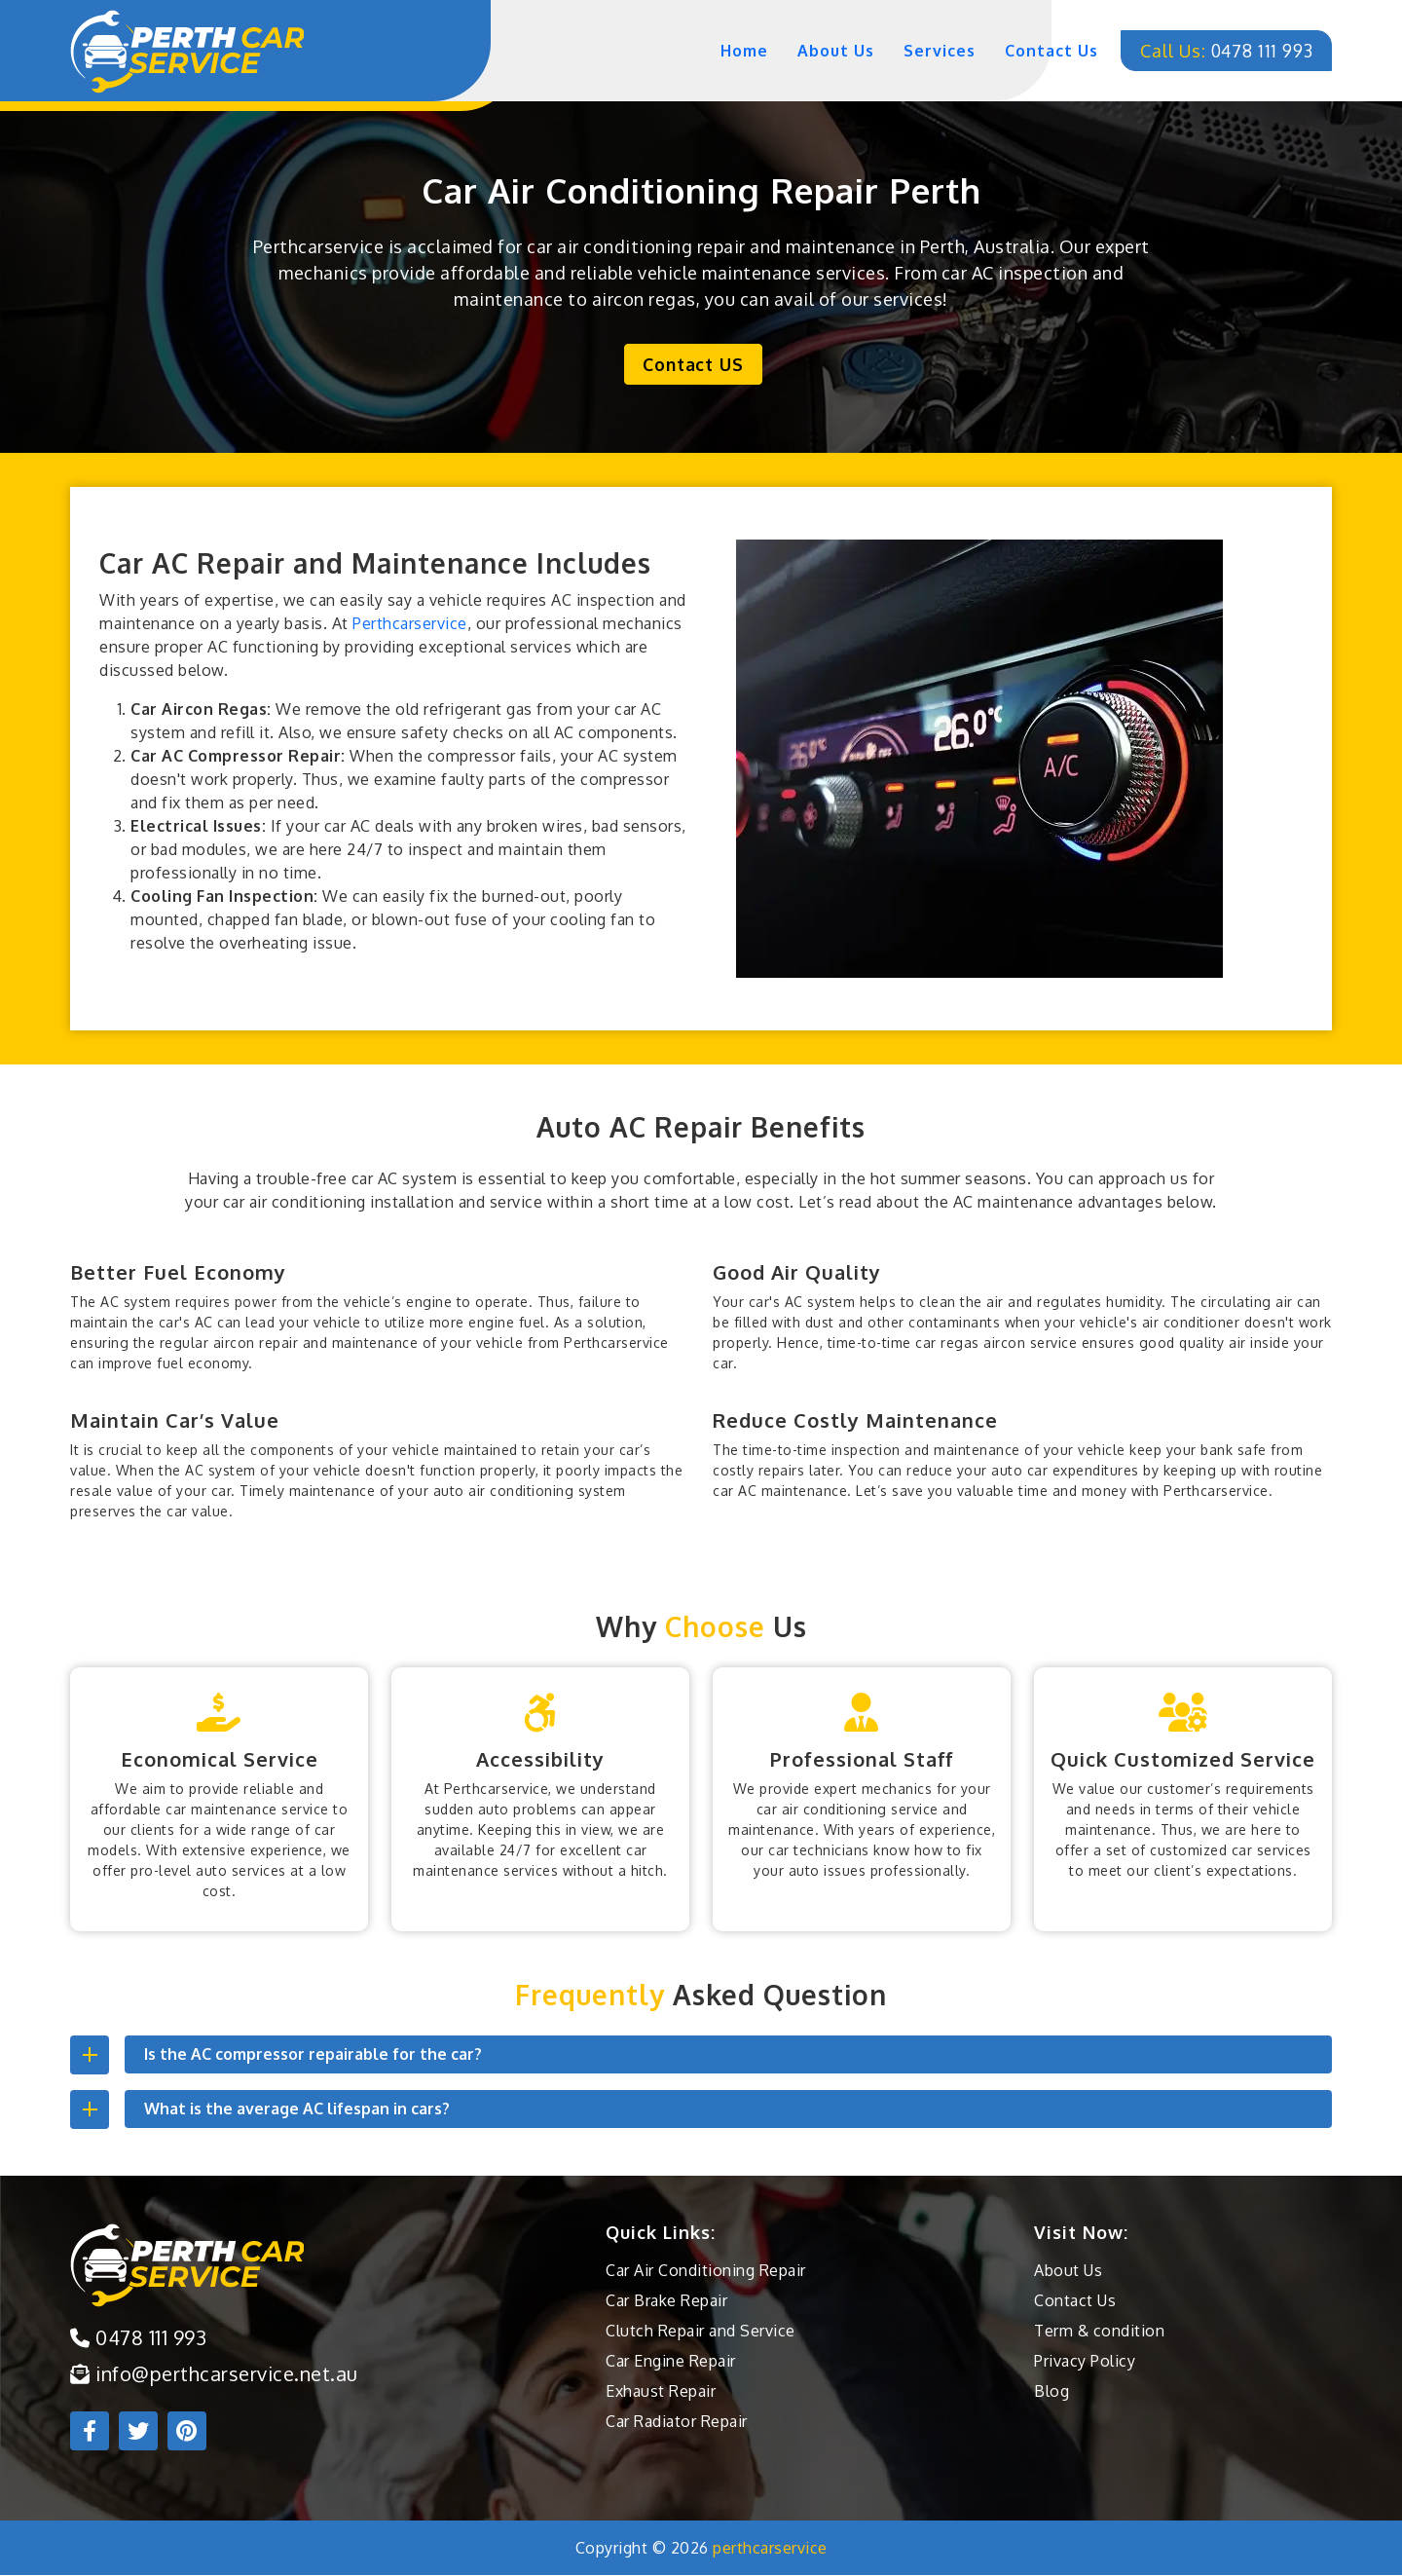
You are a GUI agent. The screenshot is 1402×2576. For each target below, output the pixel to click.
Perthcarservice (409, 624)
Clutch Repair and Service (700, 2331)
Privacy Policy (1084, 2361)
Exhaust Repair (661, 2392)
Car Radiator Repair (677, 2422)
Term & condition (1099, 2331)
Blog (1051, 2392)
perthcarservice (770, 2548)
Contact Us (1075, 2301)
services (930, 50)
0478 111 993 (1221, 50)
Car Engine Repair (671, 2361)
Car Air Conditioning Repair (706, 2271)
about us (826, 50)
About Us (1068, 2271)
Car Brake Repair (666, 2301)
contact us (1041, 50)
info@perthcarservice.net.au (214, 2374)
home (734, 50)
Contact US (694, 364)
